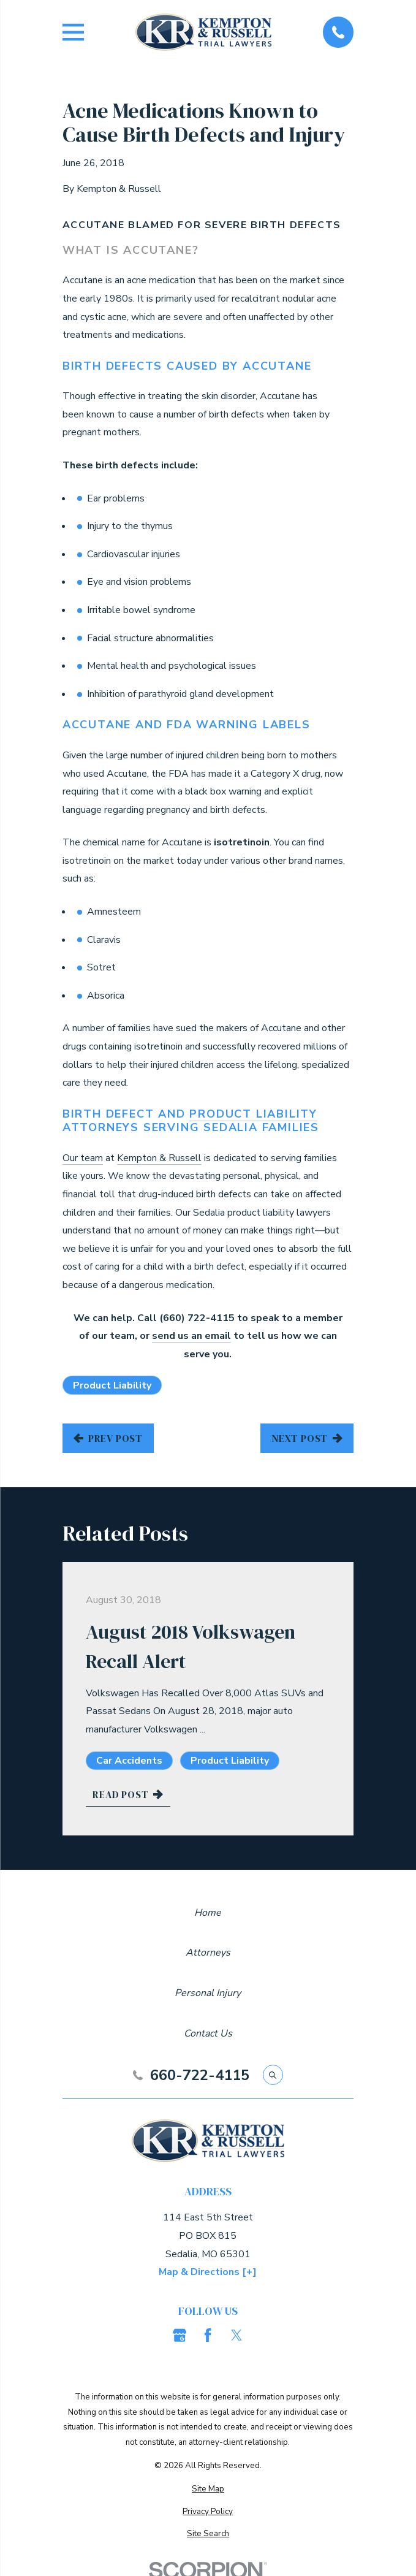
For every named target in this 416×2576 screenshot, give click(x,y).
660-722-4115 (199, 2075)
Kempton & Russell (159, 1158)
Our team (82, 1158)
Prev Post (108, 1438)
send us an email (191, 1336)
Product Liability (253, 1114)
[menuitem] (208, 2489)
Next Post (306, 1438)
